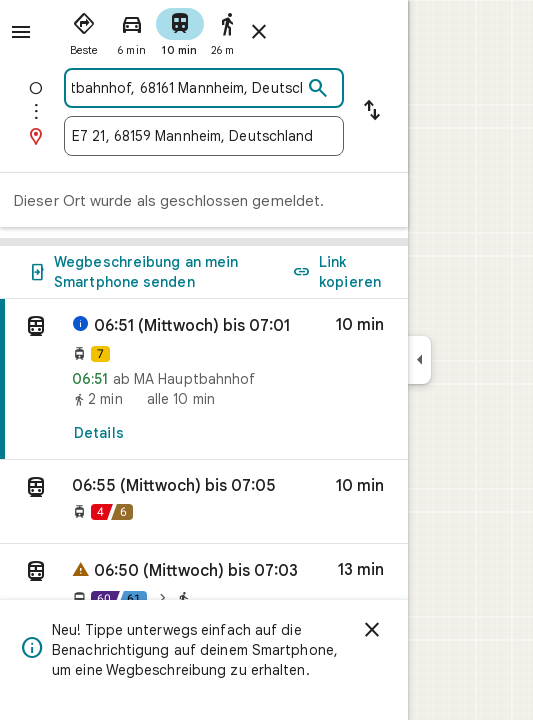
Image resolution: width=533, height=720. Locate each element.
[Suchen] (318, 89)
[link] (204, 379)
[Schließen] (372, 630)
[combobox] (187, 88)
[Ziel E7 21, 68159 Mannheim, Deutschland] (204, 136)
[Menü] (21, 32)
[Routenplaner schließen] (259, 32)
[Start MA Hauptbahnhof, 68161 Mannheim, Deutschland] (187, 88)
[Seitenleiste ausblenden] (419, 360)
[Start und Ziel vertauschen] (372, 112)
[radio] (84, 30)
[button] (204, 502)
